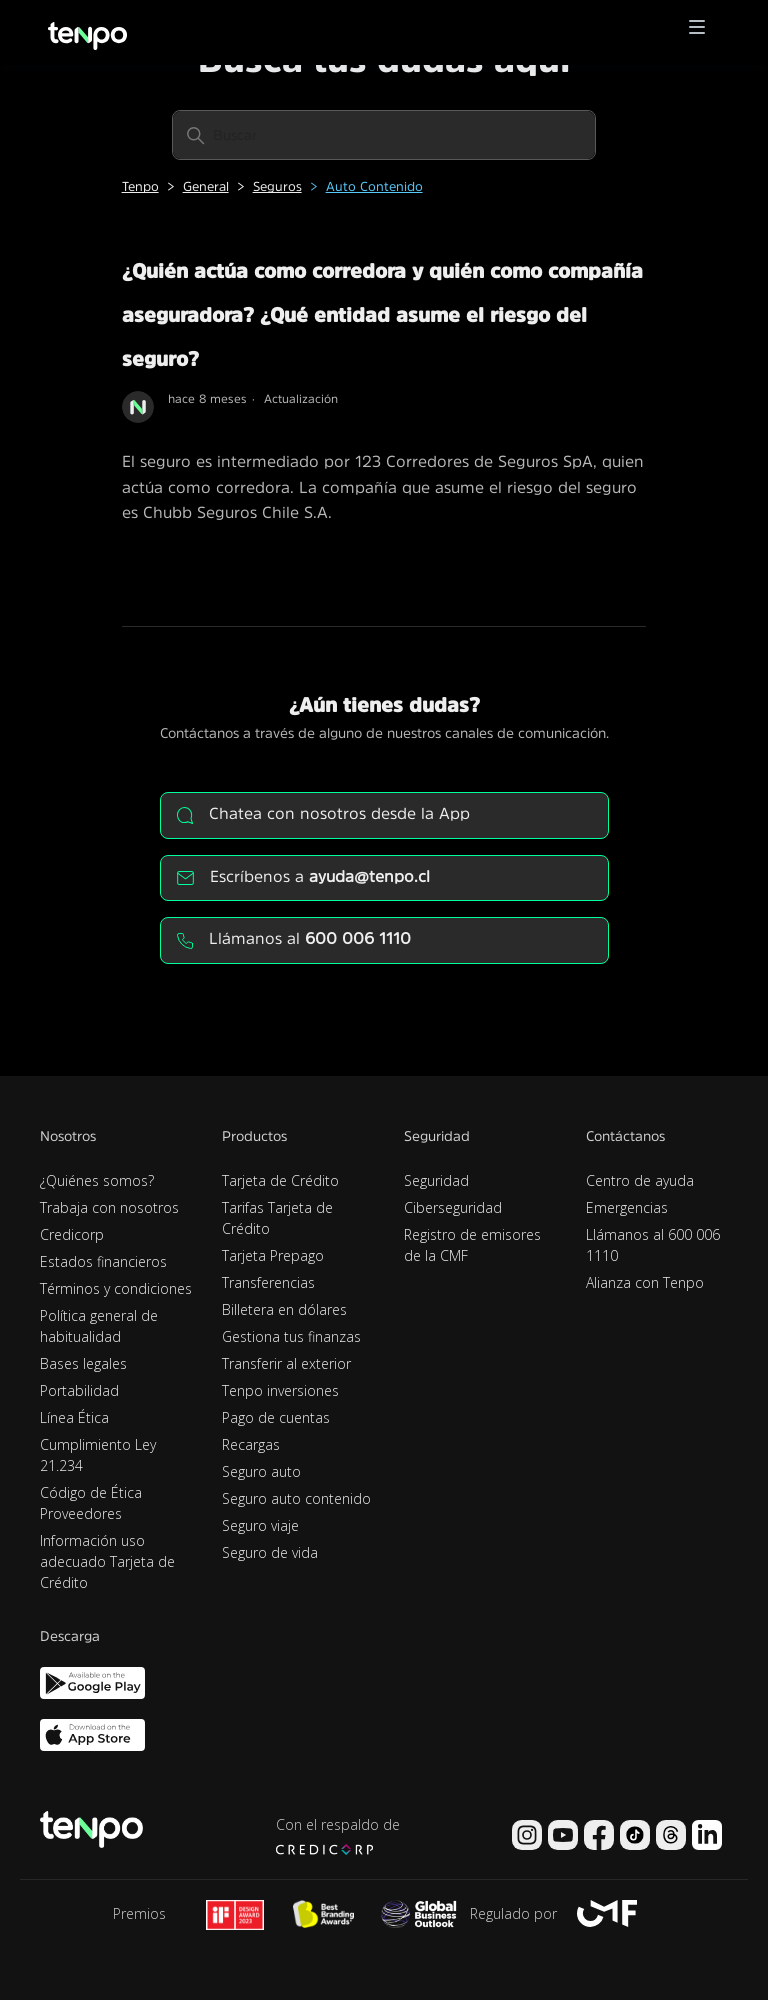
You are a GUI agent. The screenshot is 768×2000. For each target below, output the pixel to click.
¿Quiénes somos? (97, 1180)
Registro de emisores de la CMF (472, 1245)
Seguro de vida (270, 1552)
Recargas (251, 1444)
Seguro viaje (260, 1525)
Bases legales (83, 1363)
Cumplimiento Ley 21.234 (98, 1455)
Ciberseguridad (453, 1207)
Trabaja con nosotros (109, 1207)
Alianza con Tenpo (645, 1282)
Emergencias (627, 1207)
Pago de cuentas (276, 1417)
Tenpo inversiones (280, 1390)
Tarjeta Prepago (273, 1255)
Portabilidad (79, 1390)
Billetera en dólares (284, 1309)
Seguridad (436, 1180)
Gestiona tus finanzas (291, 1336)
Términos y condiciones (116, 1288)
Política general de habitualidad (99, 1326)
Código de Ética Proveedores (91, 1503)
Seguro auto (261, 1471)
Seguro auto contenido (296, 1498)
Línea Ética (74, 1417)
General (206, 186)
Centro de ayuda (640, 1180)
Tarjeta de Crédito (280, 1180)
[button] (697, 32)
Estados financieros (103, 1261)
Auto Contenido (374, 186)
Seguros (277, 186)
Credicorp (72, 1234)
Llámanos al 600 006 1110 (653, 1245)
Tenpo (140, 186)
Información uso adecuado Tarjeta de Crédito (107, 1561)
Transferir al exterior (286, 1363)
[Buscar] (384, 135)
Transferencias (268, 1282)
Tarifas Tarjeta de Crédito (277, 1218)
